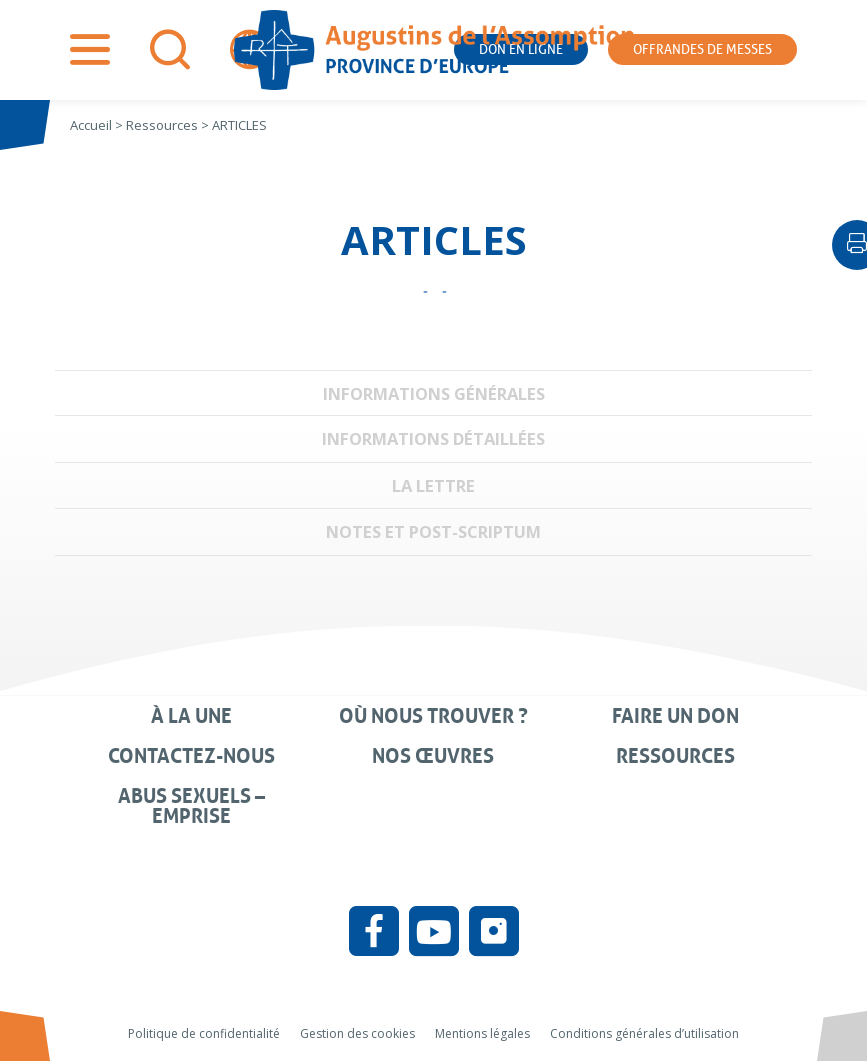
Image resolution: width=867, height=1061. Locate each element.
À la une (191, 716)
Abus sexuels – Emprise (191, 806)
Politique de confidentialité (204, 1033)
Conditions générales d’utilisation (644, 1033)
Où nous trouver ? (433, 716)
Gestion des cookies (357, 1033)
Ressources (675, 756)
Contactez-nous (191, 756)
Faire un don (675, 716)
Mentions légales (482, 1033)
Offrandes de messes (702, 49)
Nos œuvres (433, 756)
